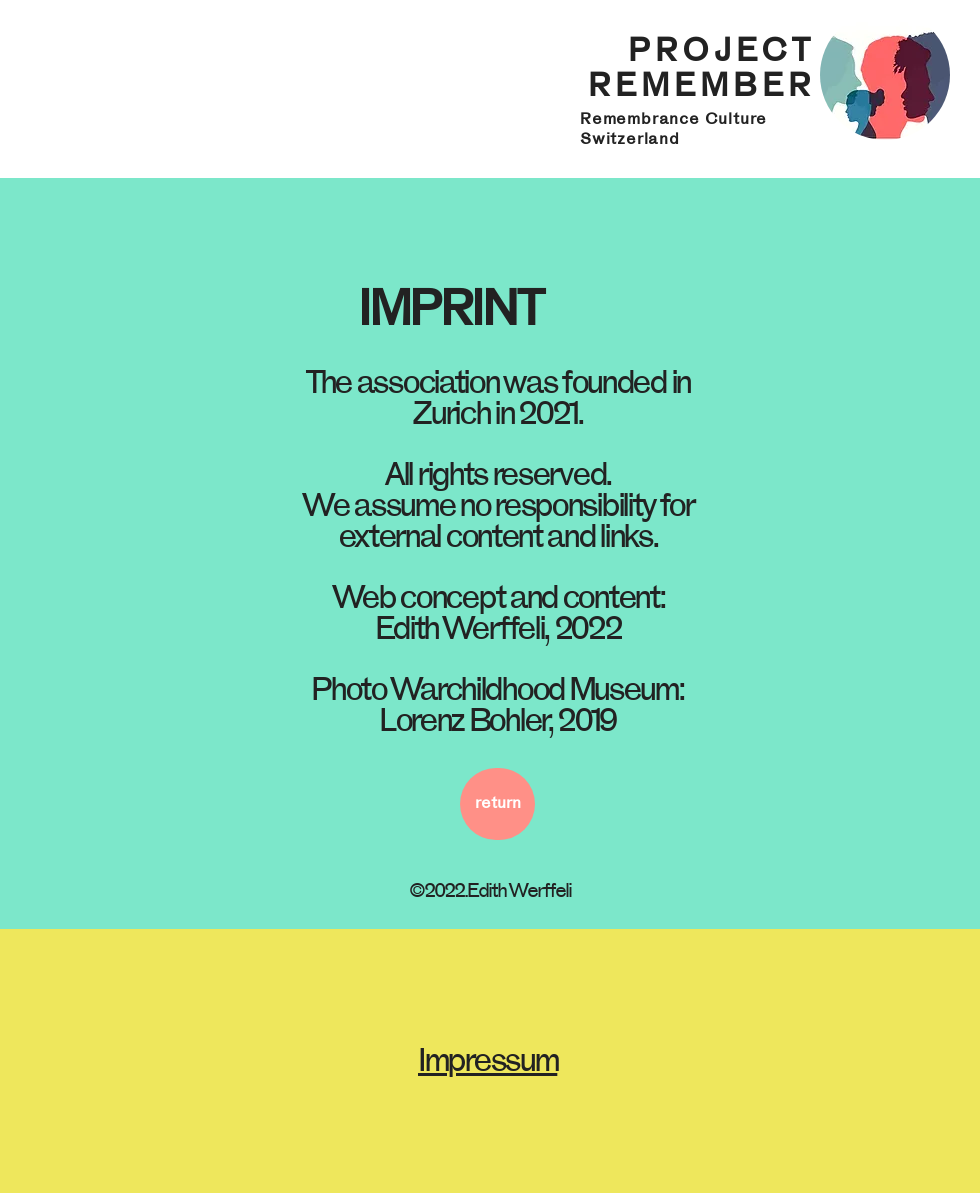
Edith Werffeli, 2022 (498, 628)
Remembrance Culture (673, 119)
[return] (497, 804)
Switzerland (630, 139)
